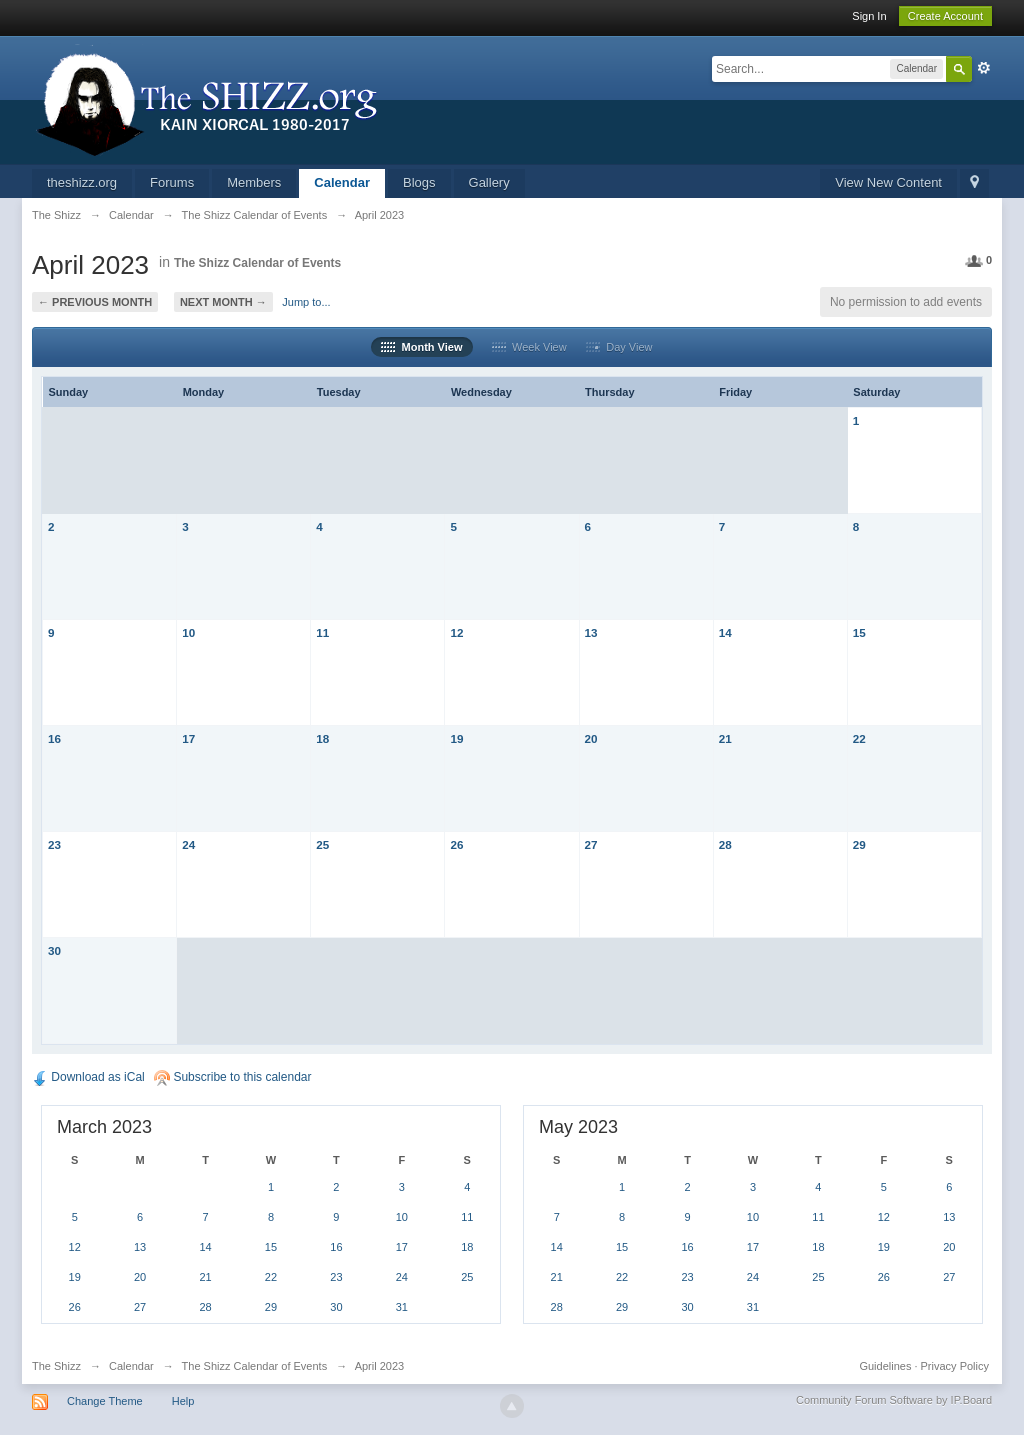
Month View (421, 347)
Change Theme (105, 1401)
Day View (619, 347)
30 (54, 950)
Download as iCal (88, 1077)
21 (725, 738)
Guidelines (885, 1366)
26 (456, 844)
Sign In (869, 16)
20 (591, 738)
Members (254, 182)
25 (322, 844)
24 (188, 844)
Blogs (419, 182)
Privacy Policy (955, 1366)
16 (54, 738)
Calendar (342, 182)
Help (183, 1401)
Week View (529, 347)
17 (188, 738)
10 (188, 632)
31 (402, 1307)
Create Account (945, 16)
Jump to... (306, 302)
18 (322, 738)
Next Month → (223, 302)
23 (54, 844)
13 (591, 632)
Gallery (489, 182)
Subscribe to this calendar (232, 1077)
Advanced (984, 68)
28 (725, 844)
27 (591, 844)
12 (456, 632)
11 (322, 632)
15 (859, 632)
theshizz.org (82, 182)
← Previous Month (95, 302)
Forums (172, 182)
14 (725, 632)
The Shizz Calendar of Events (257, 263)
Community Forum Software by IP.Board (894, 1400)
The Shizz (56, 1366)
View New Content (888, 182)
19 (456, 738)
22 (859, 738)
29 (859, 844)
